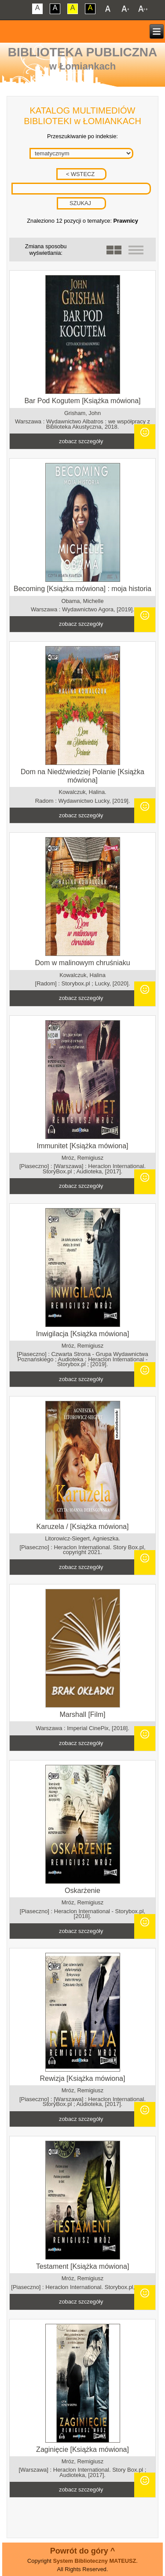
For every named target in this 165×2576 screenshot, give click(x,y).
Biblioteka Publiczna (83, 52)
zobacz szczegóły (81, 441)
